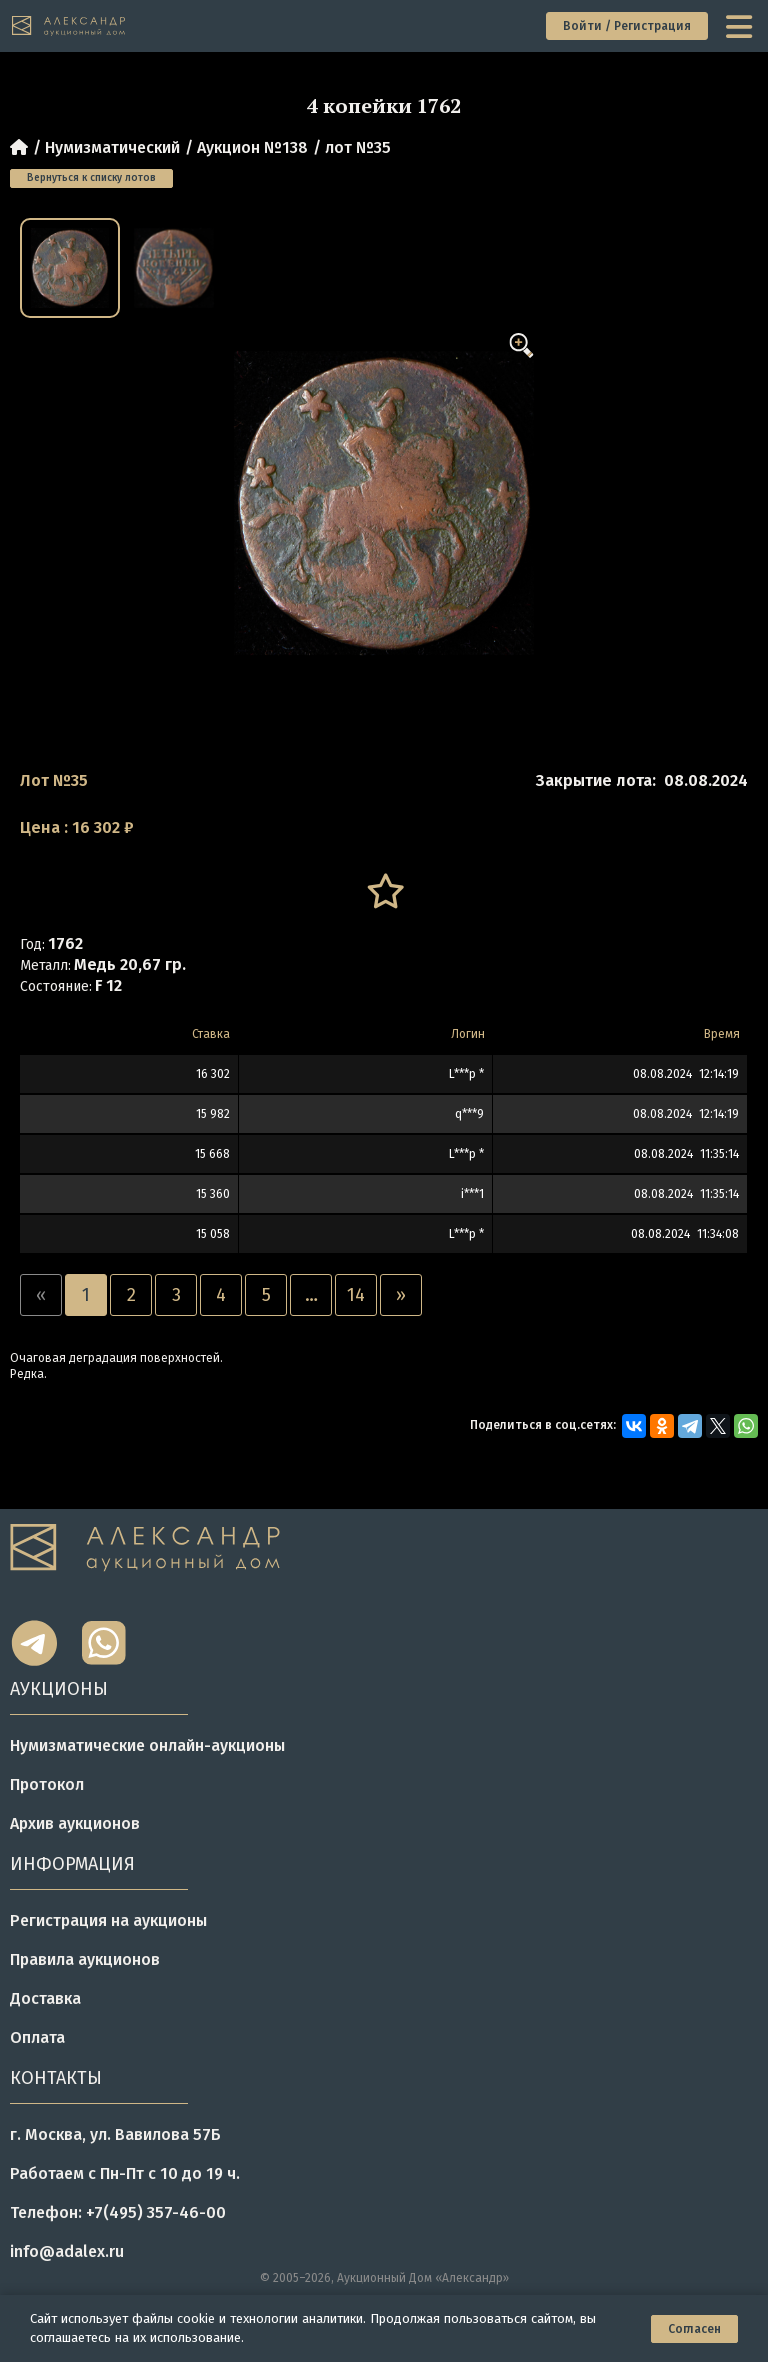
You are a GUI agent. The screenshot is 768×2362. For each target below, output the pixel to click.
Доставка (45, 1998)
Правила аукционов (85, 1959)
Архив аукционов (75, 1823)
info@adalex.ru (67, 2251)
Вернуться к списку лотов (91, 178)
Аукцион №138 (252, 147)
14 (356, 1295)
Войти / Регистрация (627, 26)
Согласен (694, 2329)
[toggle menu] (741, 26)
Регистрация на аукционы (108, 1920)
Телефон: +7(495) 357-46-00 (118, 2212)
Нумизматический (112, 147)
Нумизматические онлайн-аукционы (147, 1745)
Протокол (47, 1784)
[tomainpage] (69, 26)
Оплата (37, 2037)
